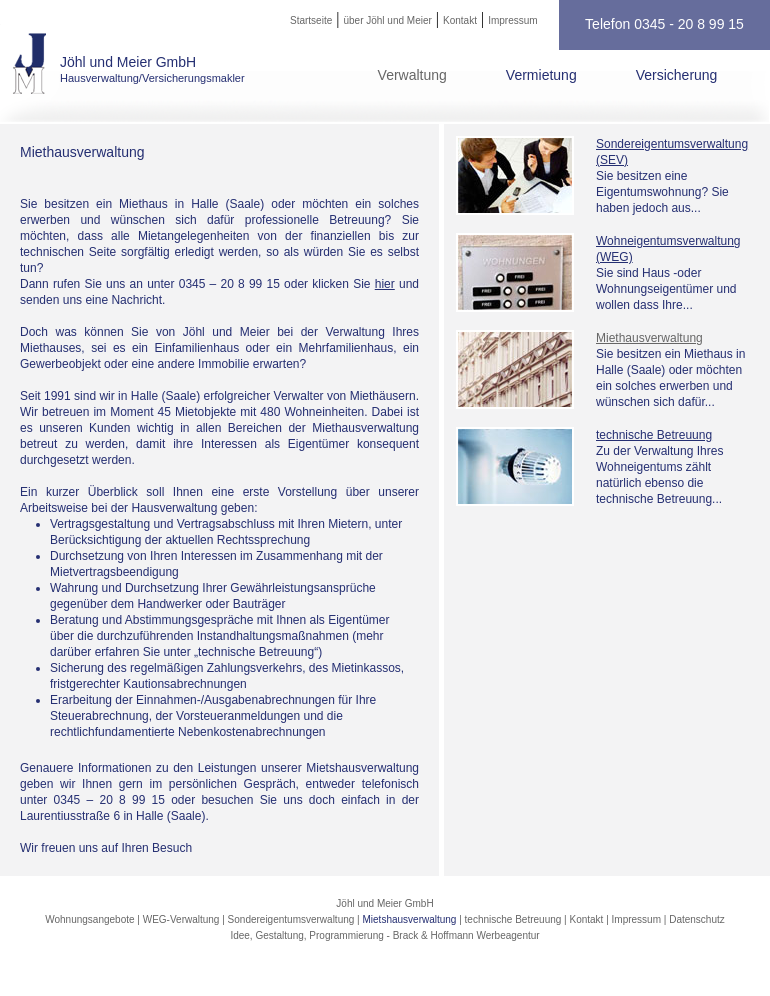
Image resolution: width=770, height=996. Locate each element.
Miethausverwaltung (649, 338)
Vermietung (541, 75)
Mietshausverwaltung (410, 919)
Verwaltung (412, 75)
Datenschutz (697, 919)
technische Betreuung (654, 435)
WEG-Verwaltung (181, 919)
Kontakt (460, 20)
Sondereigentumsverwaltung (291, 919)
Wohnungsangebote (89, 919)
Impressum (512, 20)
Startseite (311, 20)
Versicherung (677, 75)
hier (385, 284)
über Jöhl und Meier (387, 20)
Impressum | (641, 919)
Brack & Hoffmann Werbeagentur (466, 935)
